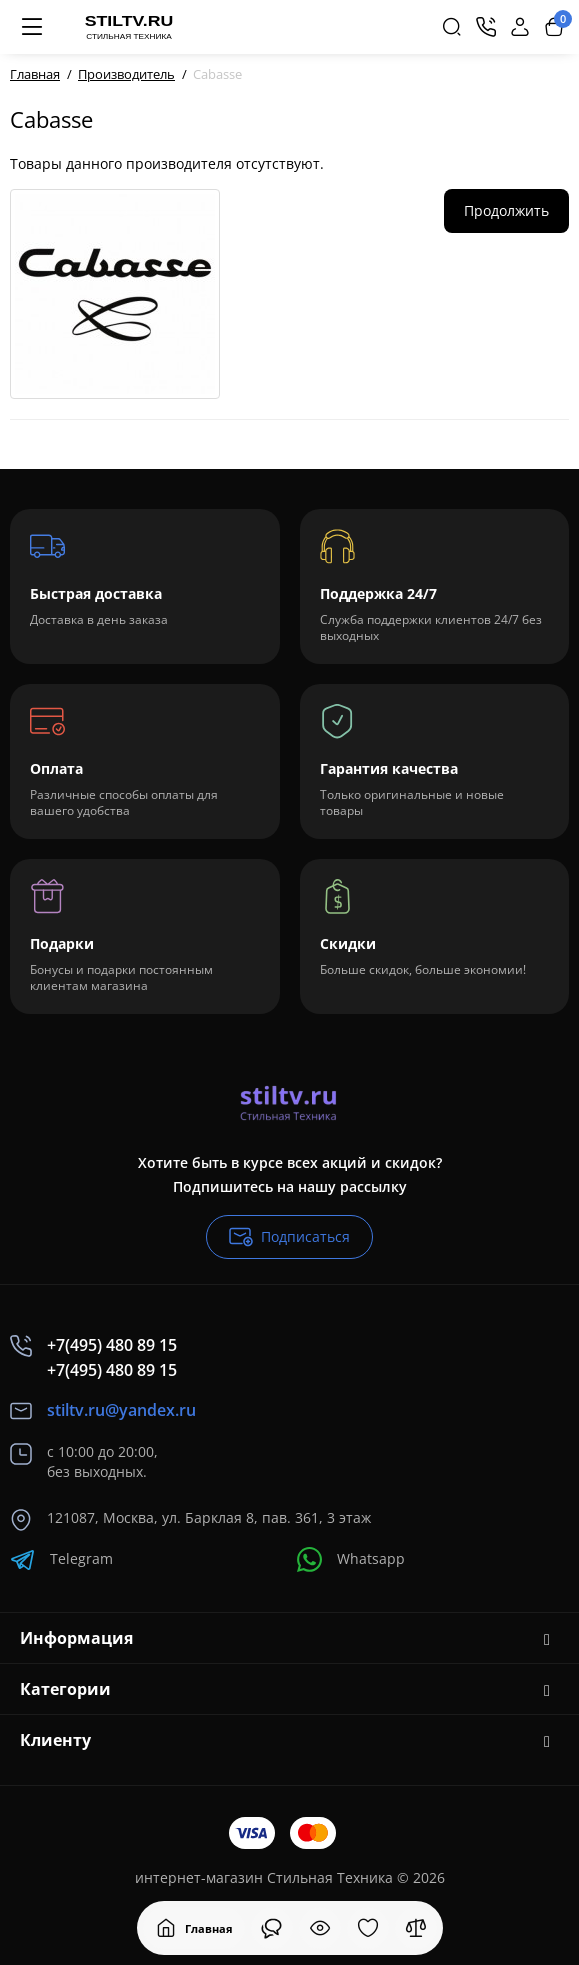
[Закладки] (368, 1928)
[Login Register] (520, 27)
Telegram (61, 1559)
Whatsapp (351, 1559)
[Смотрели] (272, 1928)
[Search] (452, 27)
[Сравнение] (416, 1928)
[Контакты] (486, 27)
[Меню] (32, 27)
